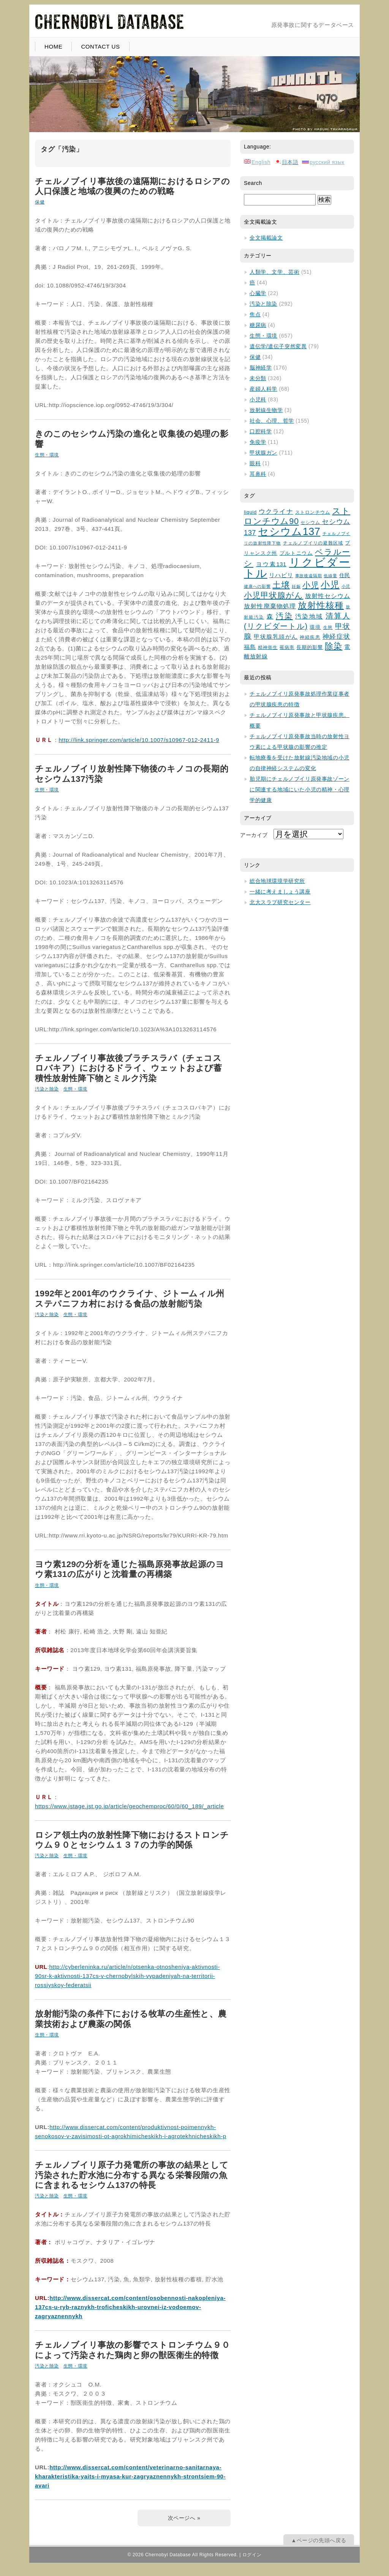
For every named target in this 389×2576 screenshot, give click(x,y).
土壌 (281, 585)
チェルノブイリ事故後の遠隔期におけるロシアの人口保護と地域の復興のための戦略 (132, 186)
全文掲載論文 (266, 238)
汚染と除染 (47, 1089)
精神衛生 (268, 647)
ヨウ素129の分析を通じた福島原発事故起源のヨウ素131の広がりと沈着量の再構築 (130, 1569)
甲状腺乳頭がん (276, 637)
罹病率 (287, 647)
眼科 (255, 463)
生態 (328, 627)
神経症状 (336, 636)
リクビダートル (297, 567)
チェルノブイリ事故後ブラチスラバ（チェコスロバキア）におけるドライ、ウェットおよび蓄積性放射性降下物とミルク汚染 (128, 1068)
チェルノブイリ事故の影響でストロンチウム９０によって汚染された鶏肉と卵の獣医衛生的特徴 (132, 2350)
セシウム (311, 522)
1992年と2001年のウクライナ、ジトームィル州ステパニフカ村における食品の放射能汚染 (130, 1298)
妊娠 (296, 586)
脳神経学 (261, 368)
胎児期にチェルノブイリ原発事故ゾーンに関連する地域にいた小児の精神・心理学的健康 (299, 789)
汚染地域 (309, 616)
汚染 (284, 616)
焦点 (255, 314)
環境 (315, 627)
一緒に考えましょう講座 (280, 892)
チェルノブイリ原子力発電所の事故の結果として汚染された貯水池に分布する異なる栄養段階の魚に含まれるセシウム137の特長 (131, 2175)
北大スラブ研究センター (280, 902)
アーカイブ (254, 835)
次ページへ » (184, 2518)
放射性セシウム (327, 595)
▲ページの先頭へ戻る (318, 2540)
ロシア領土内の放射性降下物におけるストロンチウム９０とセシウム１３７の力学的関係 (132, 1840)
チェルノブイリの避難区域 (313, 542)
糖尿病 (258, 325)
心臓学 (258, 293)
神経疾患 (310, 637)
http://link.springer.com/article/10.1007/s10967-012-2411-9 (139, 740)
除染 (333, 646)
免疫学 (258, 442)
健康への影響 (257, 586)
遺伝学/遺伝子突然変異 (278, 346)
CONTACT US (100, 46)
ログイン (251, 2554)
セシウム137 (289, 531)
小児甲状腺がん (273, 595)
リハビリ (281, 575)
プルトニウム (296, 553)
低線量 (330, 575)
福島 (250, 647)
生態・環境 (47, 455)
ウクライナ (276, 511)
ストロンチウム (312, 512)
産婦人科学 (263, 389)
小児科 (258, 399)
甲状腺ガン (263, 453)
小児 (310, 585)
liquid (250, 512)
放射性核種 (321, 605)
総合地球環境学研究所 (277, 881)
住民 (344, 575)
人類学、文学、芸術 (274, 272)
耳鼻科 (258, 474)
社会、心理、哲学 (272, 421)
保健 (39, 202)
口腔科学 (261, 431)
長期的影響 (309, 647)
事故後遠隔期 (308, 575)
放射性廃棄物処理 (270, 606)
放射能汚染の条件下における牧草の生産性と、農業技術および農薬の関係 (130, 2018)
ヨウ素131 (271, 564)
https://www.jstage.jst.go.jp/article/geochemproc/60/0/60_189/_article (129, 1806)
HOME (53, 46)
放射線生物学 (266, 410)
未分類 (258, 378)
